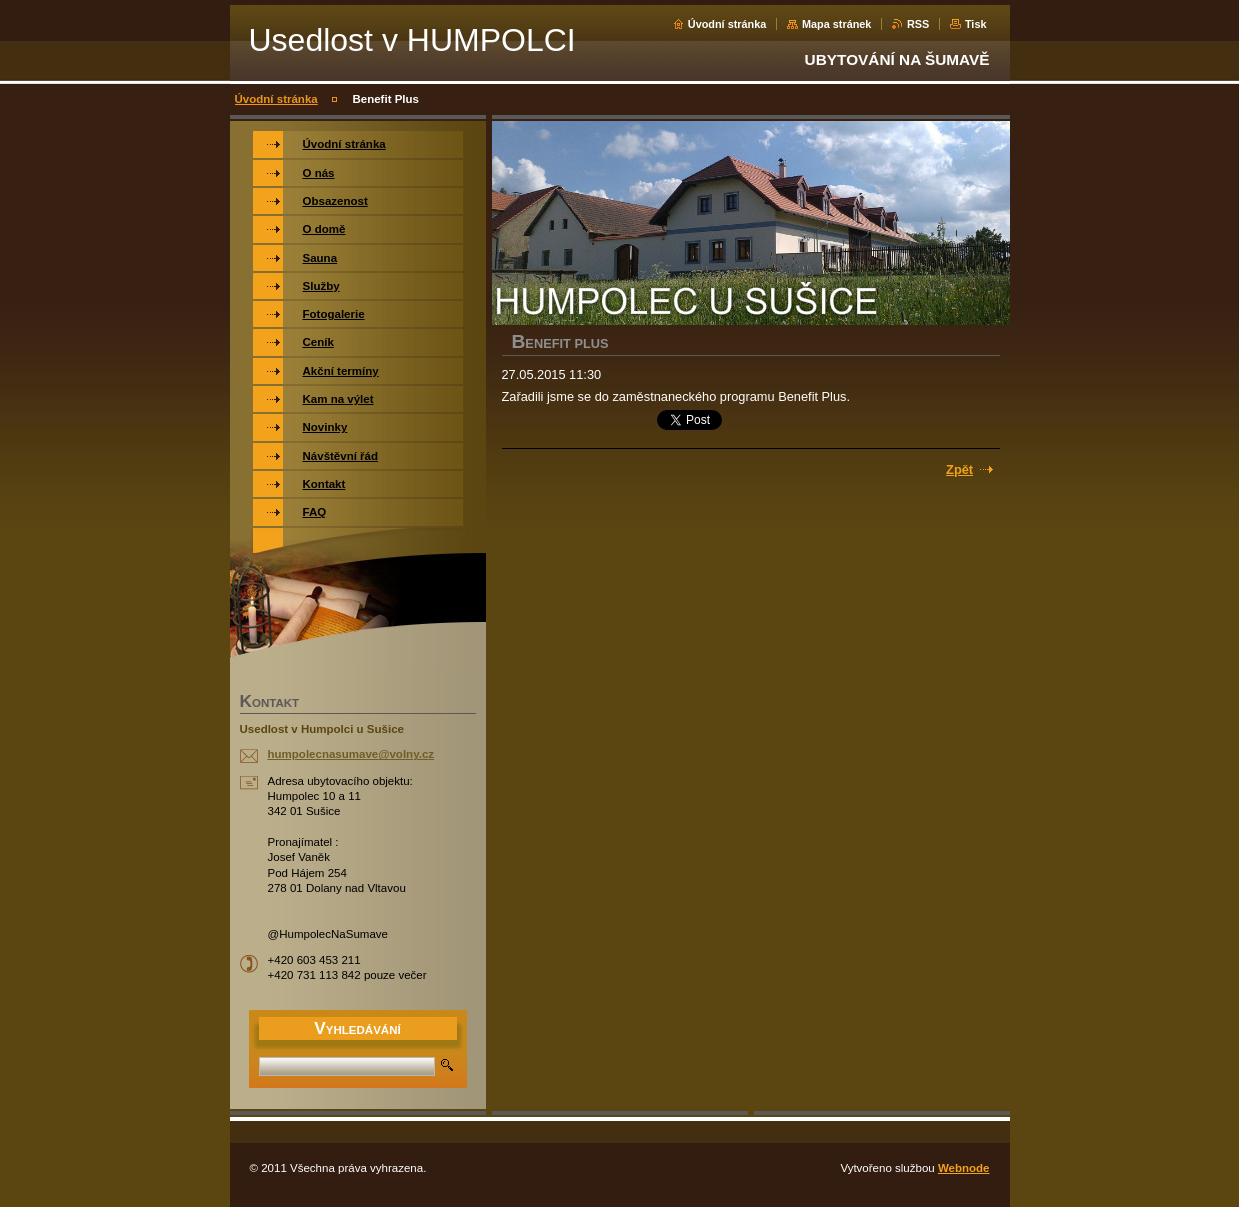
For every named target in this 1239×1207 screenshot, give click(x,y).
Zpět (959, 469)
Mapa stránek (837, 24)
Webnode (964, 1168)
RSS (918, 24)
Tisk (976, 24)
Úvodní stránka (727, 24)
